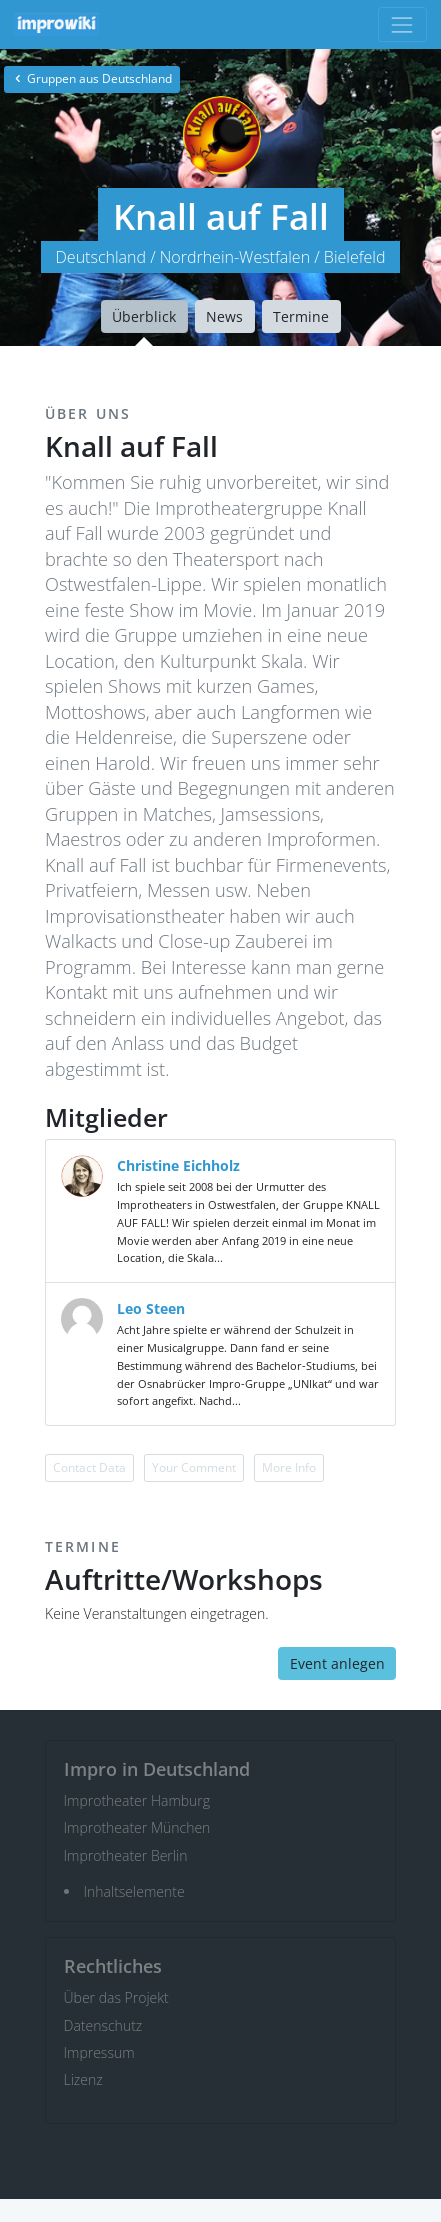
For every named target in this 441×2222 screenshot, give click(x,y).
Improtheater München (137, 1827)
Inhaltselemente (134, 1891)
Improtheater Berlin (126, 1855)
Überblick (144, 316)
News (224, 316)
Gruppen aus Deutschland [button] (92, 78)
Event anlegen (337, 1663)
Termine (301, 316)
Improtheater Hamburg (137, 1800)
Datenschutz (103, 2025)
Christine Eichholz (178, 1165)
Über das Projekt (116, 1997)
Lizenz (83, 2079)
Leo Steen (151, 1308)
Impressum (99, 2052)
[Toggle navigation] (402, 24)
